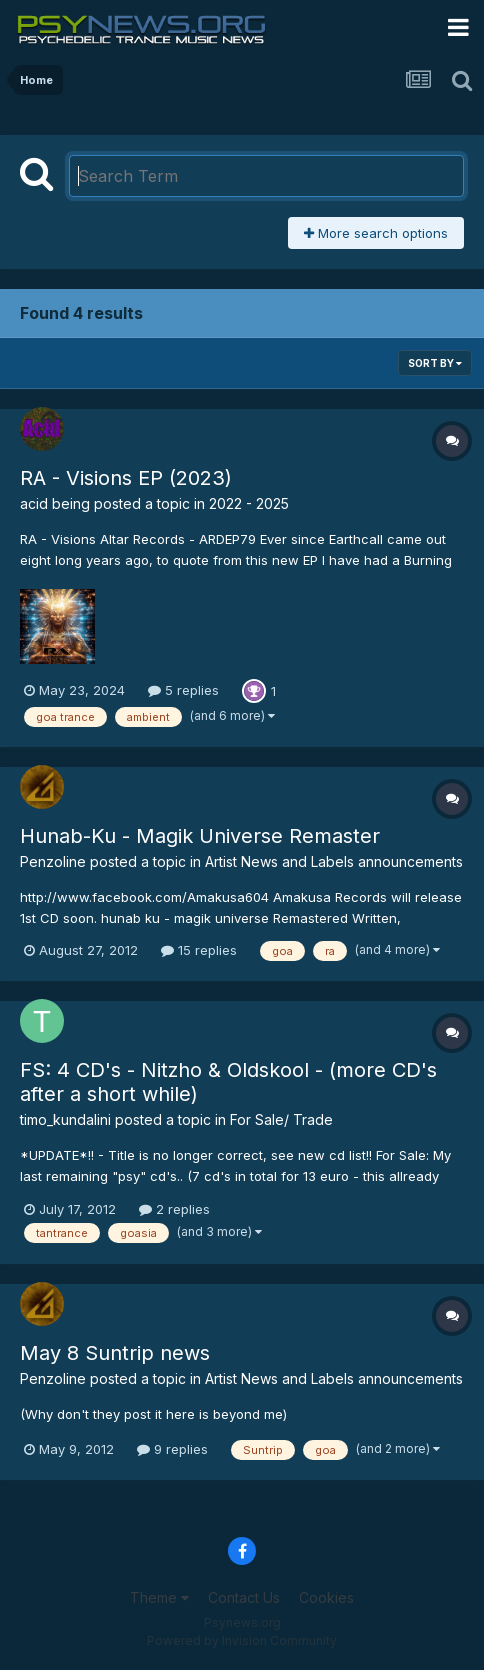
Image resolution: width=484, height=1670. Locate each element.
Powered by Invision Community (242, 1640)
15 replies (199, 950)
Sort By (435, 363)
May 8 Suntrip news (115, 1353)
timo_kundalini (65, 1119)
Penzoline (53, 861)
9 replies (172, 1449)
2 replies (174, 1209)
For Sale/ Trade (281, 1119)
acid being (55, 503)
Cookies (326, 1597)
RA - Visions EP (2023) (126, 478)
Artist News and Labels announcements (334, 861)
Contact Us (244, 1597)
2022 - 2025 (249, 503)
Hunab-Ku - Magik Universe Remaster (200, 836)
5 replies (183, 690)
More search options (376, 233)
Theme (159, 1597)
